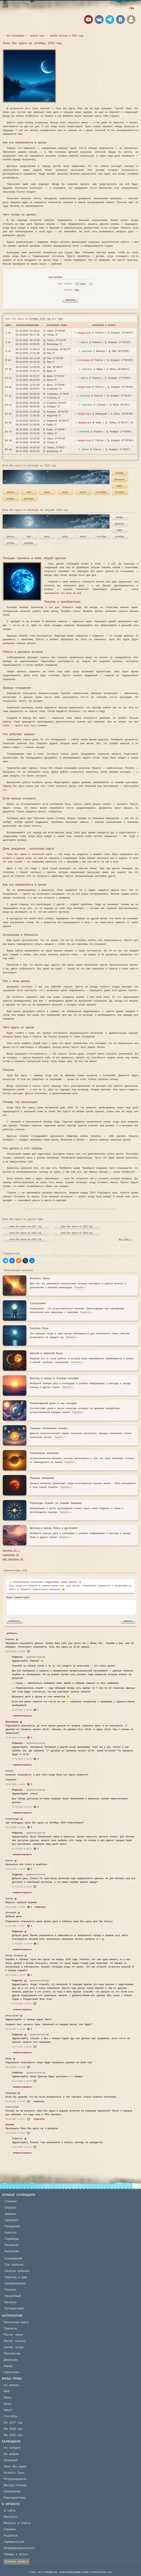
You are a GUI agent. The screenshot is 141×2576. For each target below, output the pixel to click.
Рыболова (12, 2251)
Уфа (131, 8)
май (29, 492)
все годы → (125, 1239)
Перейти (79, 1287)
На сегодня (12, 2447)
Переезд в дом (16, 2277)
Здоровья (11, 2220)
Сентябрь (10, 2416)
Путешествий (14, 2308)
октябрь (119, 492)
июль (65, 492)
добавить (14, 1620)
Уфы (60, 318)
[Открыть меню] (5, 5)
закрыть (128, 1620)
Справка (10, 2529)
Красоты (11, 2232)
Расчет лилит (14, 2334)
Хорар (8, 2366)
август (83, 492)
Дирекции (10, 2359)
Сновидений (13, 2258)
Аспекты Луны (14, 2472)
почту (12, 1589)
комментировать (22, 1715)
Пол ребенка (14, 2264)
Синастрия (11, 2372)
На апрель (11, 2385)
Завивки (10, 2214)
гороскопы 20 (11, 1555)
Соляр (8, 2347)
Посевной (12, 2245)
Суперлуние (12, 2491)
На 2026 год (13, 2428)
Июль (7, 2403)
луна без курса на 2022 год (76, 1226)
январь (119, 473)
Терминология (14, 2541)
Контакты (10, 2516)
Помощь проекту (16, 2561)
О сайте (10, 2510)
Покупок (10, 2289)
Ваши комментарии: (70, 1605)
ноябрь (10, 498)
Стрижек (11, 2201)
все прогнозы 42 (13, 1559)
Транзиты (10, 2328)
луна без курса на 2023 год (25, 1233)
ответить (40, 1907)
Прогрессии (12, 2353)
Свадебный (13, 2296)
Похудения (12, 2226)
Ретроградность (15, 2479)
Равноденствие (15, 2497)
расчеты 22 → (11, 1550)
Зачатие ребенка (17, 2271)
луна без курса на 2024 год (76, 1233)
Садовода (12, 2238)
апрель (10, 492)
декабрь (29, 498)
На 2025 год (13, 2435)
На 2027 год (13, 2422)
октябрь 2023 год (40, 318)
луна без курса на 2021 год (25, 1226)
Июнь (7, 2397)
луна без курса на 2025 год (25, 1239)
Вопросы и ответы (17, 2523)
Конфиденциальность (19, 2548)
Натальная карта (16, 2322)
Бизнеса (10, 2302)
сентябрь (101, 492)
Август (8, 2410)
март (119, 486)
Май (7, 2391)
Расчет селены (15, 2341)
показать (70, 299)
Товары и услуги (16, 2554)
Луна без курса (15, 2466)
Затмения (10, 2460)
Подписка (10, 2535)
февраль (119, 479)
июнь (47, 492)
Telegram (25, 1589)
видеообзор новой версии (61, 1582)
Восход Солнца (15, 2485)
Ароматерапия (15, 2283)
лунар (19, 2347)
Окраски (10, 2207)
